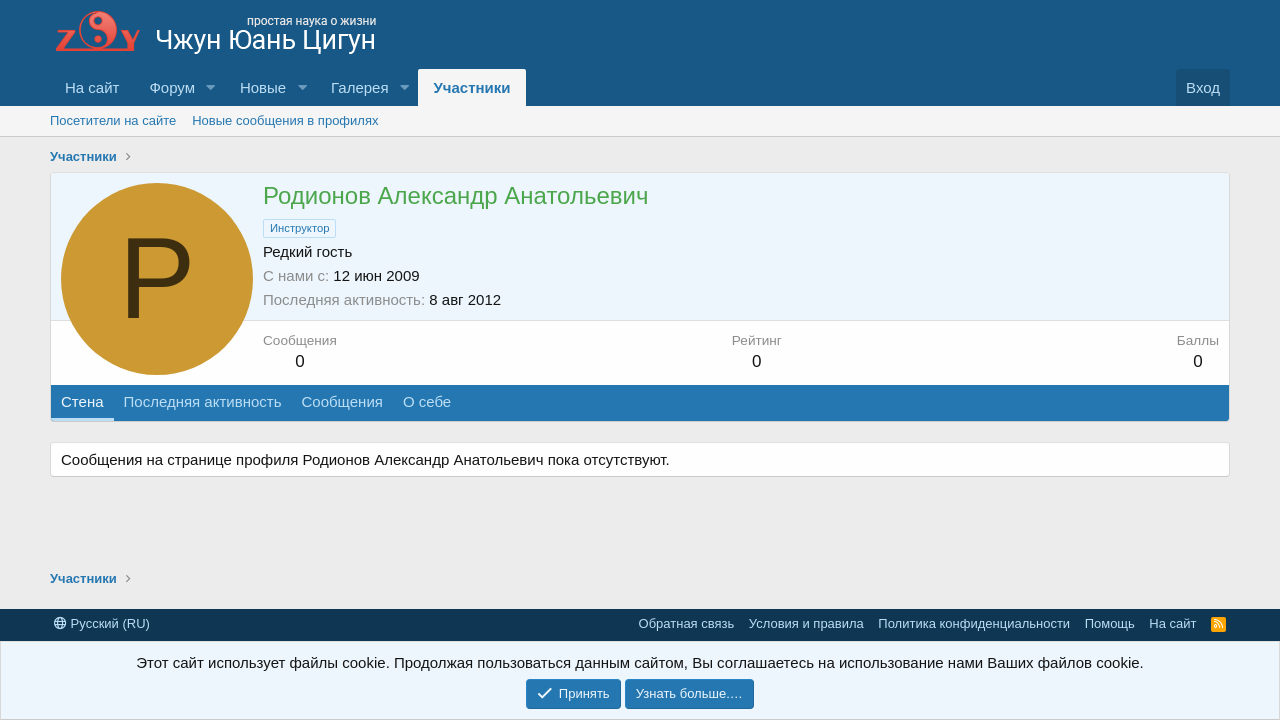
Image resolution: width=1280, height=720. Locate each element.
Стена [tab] (82, 401)
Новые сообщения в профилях (285, 120)
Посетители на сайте (113, 120)
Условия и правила (806, 623)
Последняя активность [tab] (203, 401)
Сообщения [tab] (341, 401)
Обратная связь (687, 623)
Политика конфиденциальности (974, 623)
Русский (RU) (102, 623)
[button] (211, 87)
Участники (471, 87)
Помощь (1110, 623)
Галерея (360, 87)
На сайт (92, 87)
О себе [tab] (427, 401)
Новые (263, 87)
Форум (172, 87)
